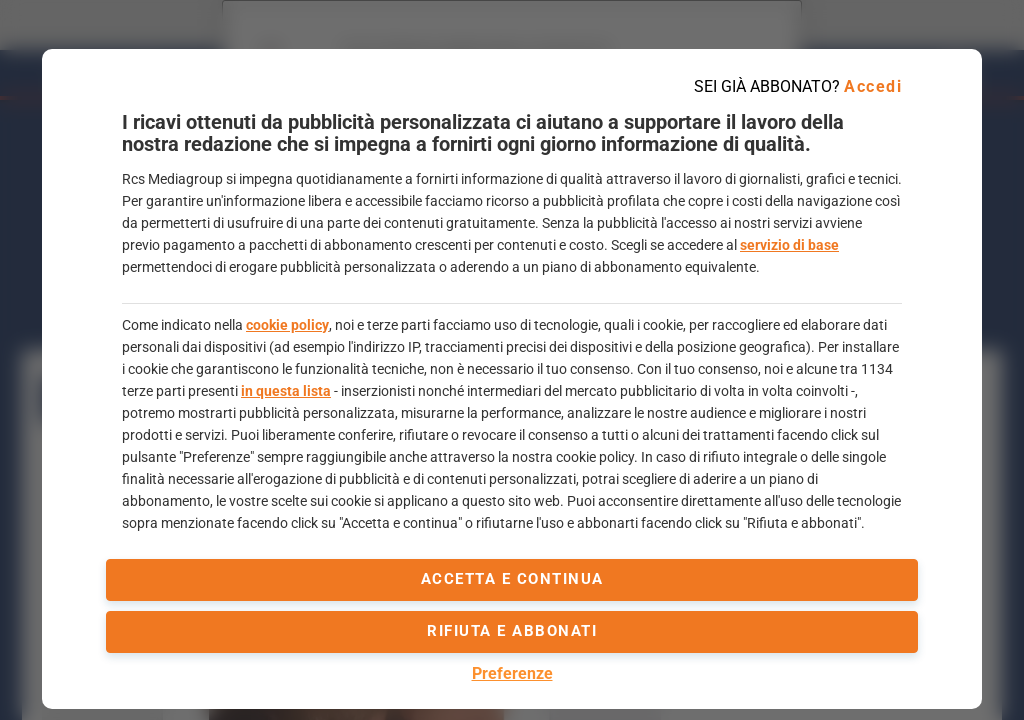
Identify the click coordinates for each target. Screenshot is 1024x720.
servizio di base (789, 245)
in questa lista (286, 391)
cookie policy (287, 325)
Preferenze (512, 673)
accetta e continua (512, 579)
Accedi (873, 86)
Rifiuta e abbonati (512, 631)
